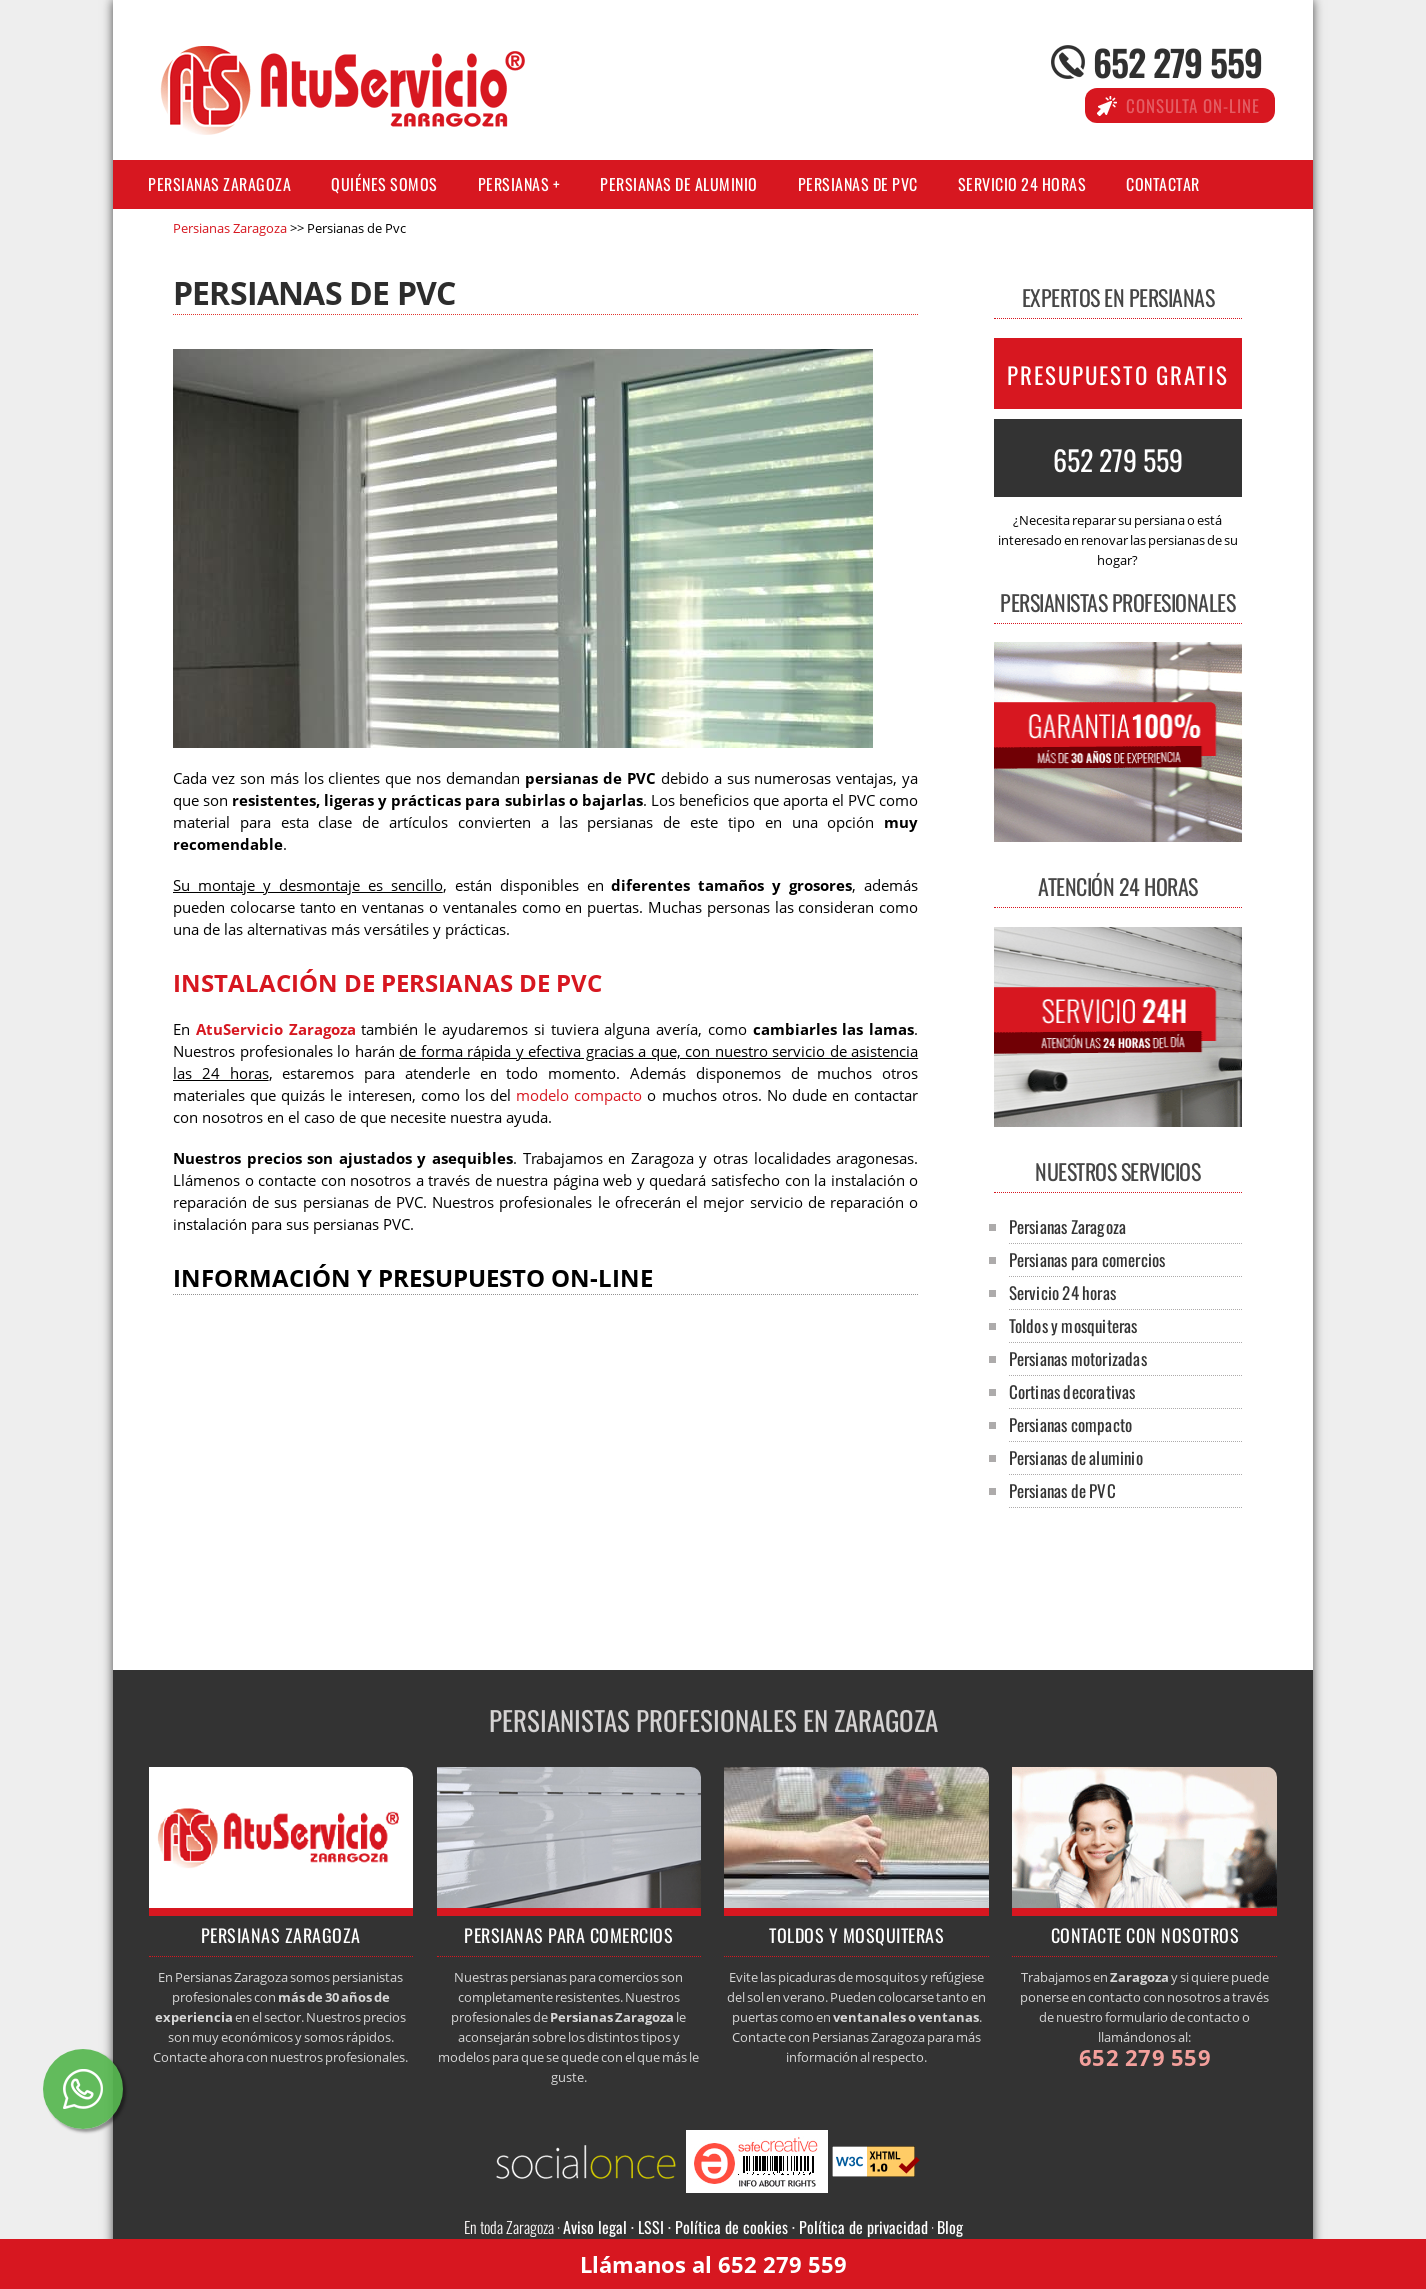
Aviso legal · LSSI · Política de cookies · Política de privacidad (745, 2227)
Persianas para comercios (1087, 1259)
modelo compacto (579, 1095)
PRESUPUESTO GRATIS (1118, 375)
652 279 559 (1177, 61)
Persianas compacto (1071, 1424)
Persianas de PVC (858, 184)
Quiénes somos (384, 184)
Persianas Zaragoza (219, 184)
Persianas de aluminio (679, 184)
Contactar (1163, 184)
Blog (950, 2227)
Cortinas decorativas (1072, 1391)
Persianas (514, 184)
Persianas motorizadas (1078, 1358)
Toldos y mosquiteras (1073, 1325)
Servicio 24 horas (1022, 184)
